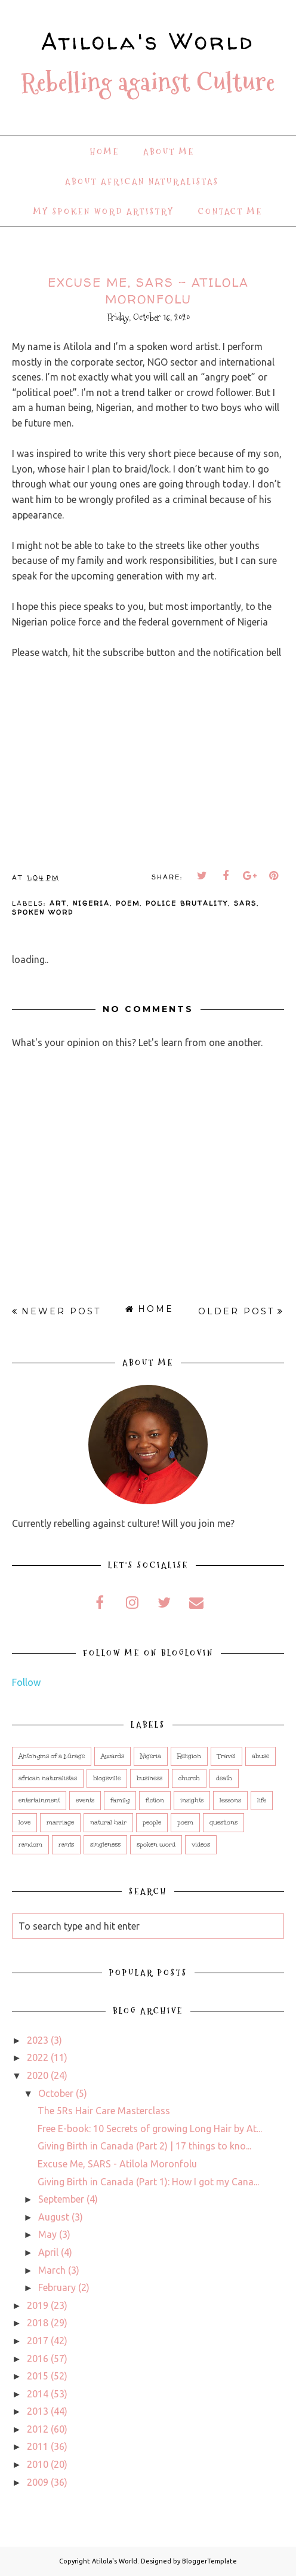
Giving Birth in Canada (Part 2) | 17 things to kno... (144, 2145)
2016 (37, 2358)
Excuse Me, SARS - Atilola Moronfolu (117, 2163)
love (24, 1822)
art (58, 902)
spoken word (42, 911)
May (47, 2234)
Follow (26, 1682)
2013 (37, 2411)
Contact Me (230, 211)
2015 (37, 2375)
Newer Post (61, 1311)
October (55, 2093)
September (61, 2199)
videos (201, 1845)
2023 (37, 2040)
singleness (105, 1845)
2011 (37, 2446)
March (52, 2270)
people (152, 1822)
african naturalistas (47, 1778)
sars (245, 902)
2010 (37, 2464)
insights (192, 1800)
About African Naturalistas (142, 182)
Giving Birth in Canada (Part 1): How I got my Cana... (148, 2181)
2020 (37, 2075)
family (120, 1800)
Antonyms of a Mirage (51, 1756)
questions (223, 1822)
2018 (37, 2322)
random (30, 1845)
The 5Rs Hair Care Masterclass (104, 2110)
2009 (37, 2482)
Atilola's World (148, 41)
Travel (226, 1756)
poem (128, 902)
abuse (260, 1756)
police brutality (187, 902)
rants (66, 1845)
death (224, 1778)
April (48, 2252)
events (85, 1800)
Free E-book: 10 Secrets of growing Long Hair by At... (150, 2128)
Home (104, 152)
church (189, 1778)
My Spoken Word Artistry (103, 211)
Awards (112, 1756)
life (261, 1800)
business (149, 1778)
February (57, 2287)
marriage (60, 1822)
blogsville (107, 1778)
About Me (169, 152)
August (53, 2217)
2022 (37, 2057)
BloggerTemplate (209, 2561)
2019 (37, 2305)
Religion (189, 1756)
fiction (155, 1800)
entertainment (39, 1800)
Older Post (236, 1311)
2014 (37, 2393)
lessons (230, 1800)
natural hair (108, 1822)
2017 (37, 2340)
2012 (37, 2429)
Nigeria (91, 902)
